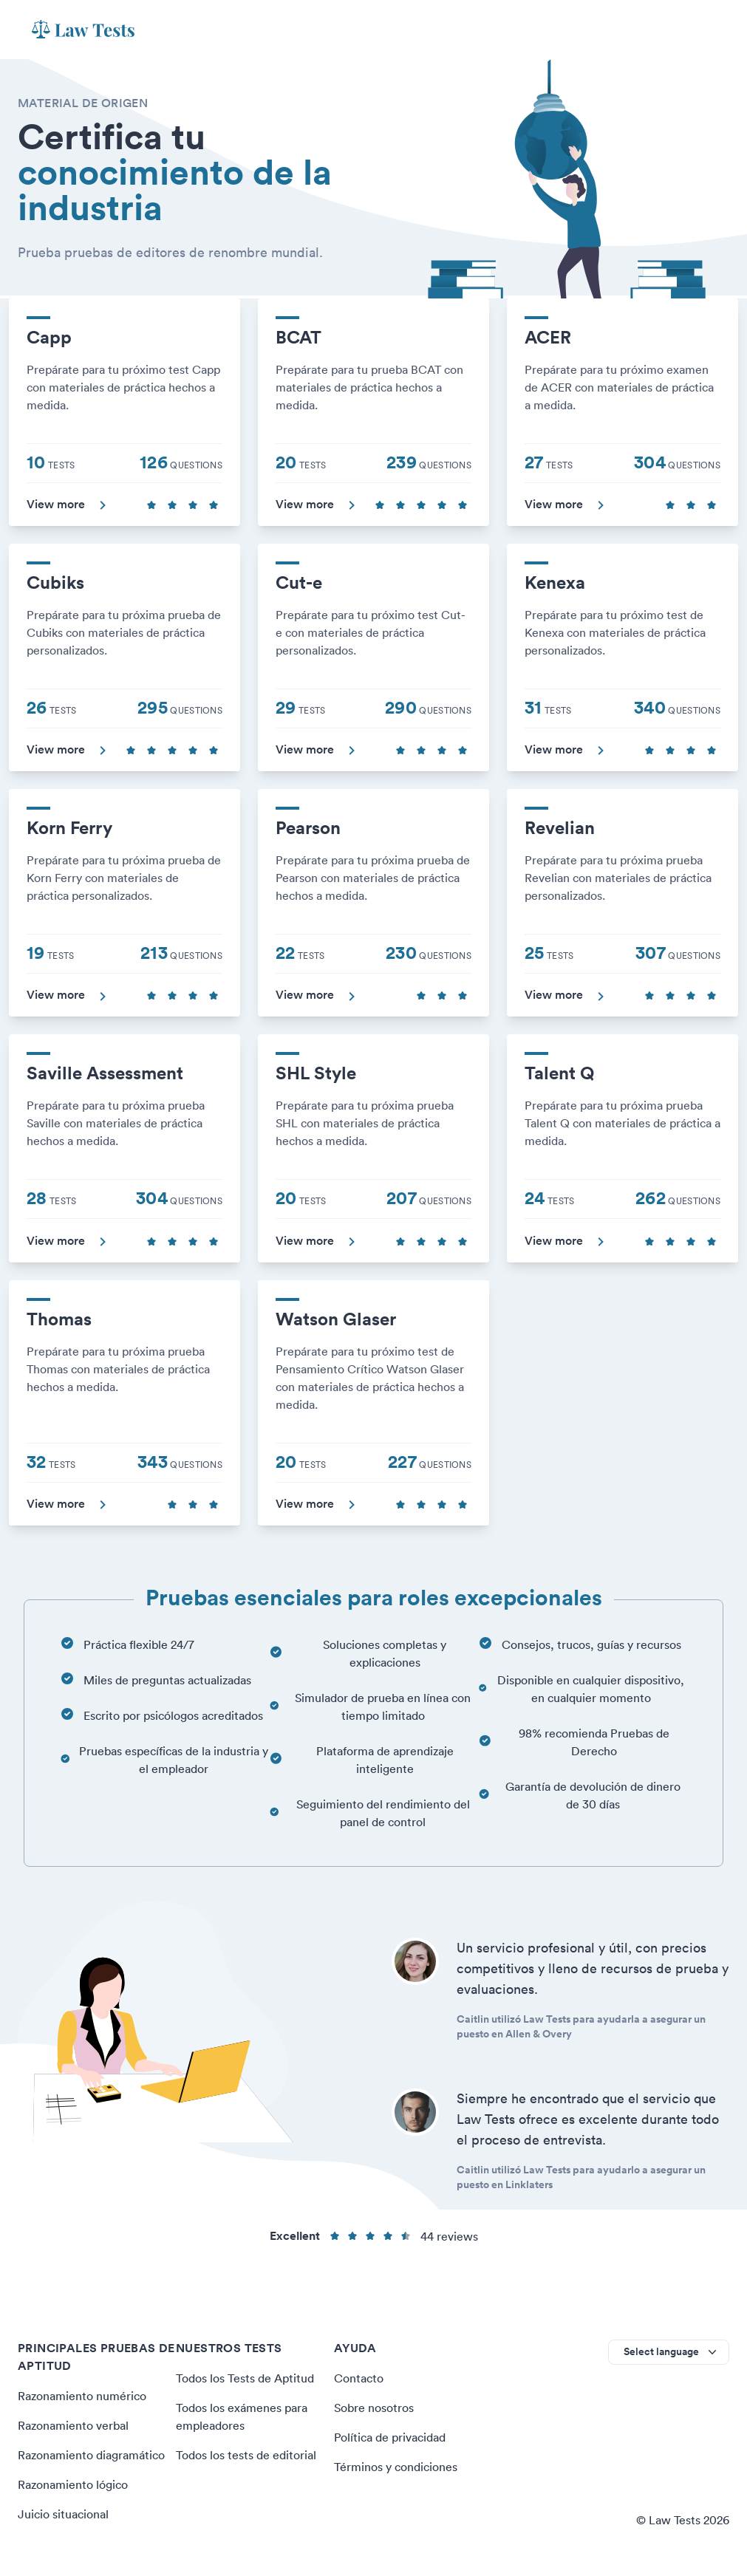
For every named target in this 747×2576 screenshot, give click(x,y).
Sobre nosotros (374, 2407)
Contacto (358, 2378)
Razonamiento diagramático (91, 2454)
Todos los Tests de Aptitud (244, 2378)
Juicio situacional (63, 2514)
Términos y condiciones (395, 2466)
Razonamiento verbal (73, 2425)
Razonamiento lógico (73, 2484)
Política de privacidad (390, 2437)
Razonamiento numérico (82, 2395)
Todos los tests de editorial (245, 2454)
